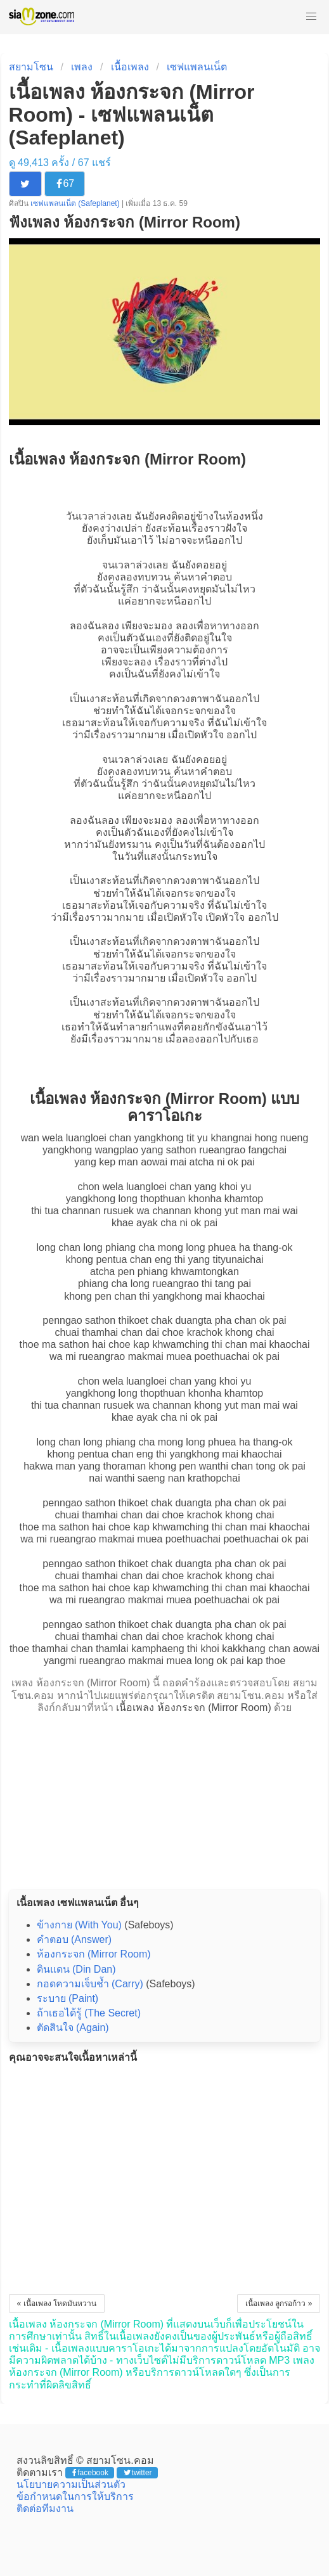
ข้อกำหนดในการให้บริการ (75, 2496)
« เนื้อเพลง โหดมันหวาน (56, 2303)
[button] (311, 16)
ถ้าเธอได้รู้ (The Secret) (89, 2013)
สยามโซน (31, 66)
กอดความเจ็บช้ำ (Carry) (90, 1983)
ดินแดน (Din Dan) (76, 1969)
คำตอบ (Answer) (74, 1939)
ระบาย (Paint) (68, 1998)
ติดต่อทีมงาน (45, 2508)
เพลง (82, 66)
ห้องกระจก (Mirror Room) (94, 1954)
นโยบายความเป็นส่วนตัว (71, 2484)
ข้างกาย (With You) (79, 1924)
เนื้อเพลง (130, 66)
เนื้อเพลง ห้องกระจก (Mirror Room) (193, 1707)
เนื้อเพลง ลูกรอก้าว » (278, 2303)
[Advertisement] (165, 1798)
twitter (138, 2472)
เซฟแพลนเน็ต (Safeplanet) (76, 203)
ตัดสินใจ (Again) (73, 2027)
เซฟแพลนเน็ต (197, 66)
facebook (90, 2472)
